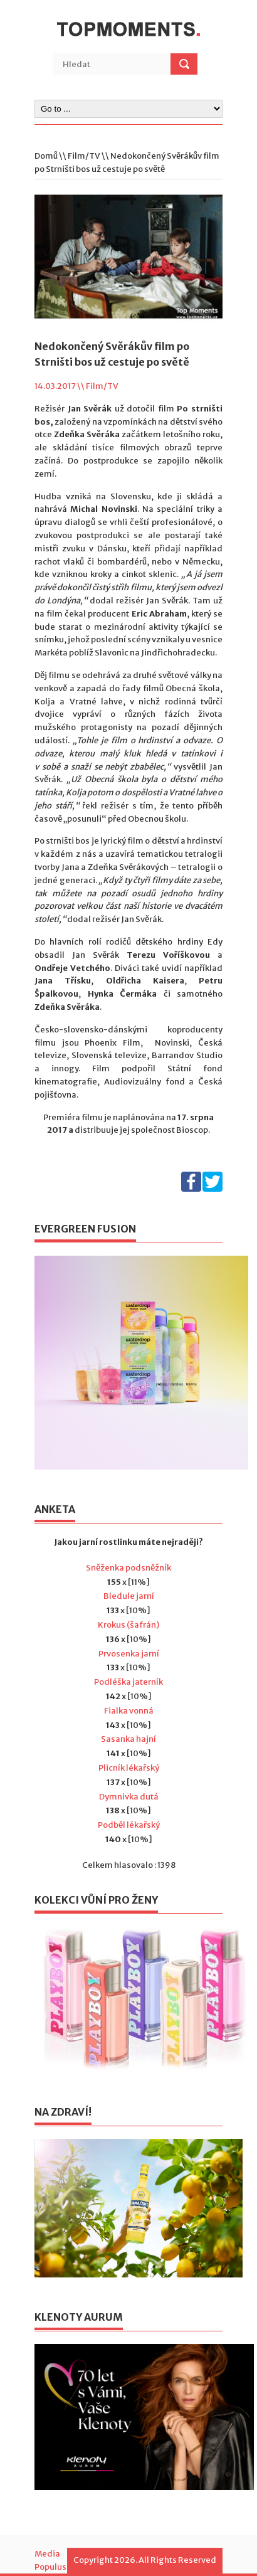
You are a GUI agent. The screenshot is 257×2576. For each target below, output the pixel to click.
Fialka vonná (129, 1710)
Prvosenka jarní (128, 1653)
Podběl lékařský (129, 1825)
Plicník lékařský (128, 1767)
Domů (46, 156)
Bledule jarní (128, 1596)
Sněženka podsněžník (128, 1567)
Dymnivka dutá (129, 1796)
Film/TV (84, 156)
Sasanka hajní (128, 1739)
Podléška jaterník (128, 1682)
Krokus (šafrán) (128, 1624)
